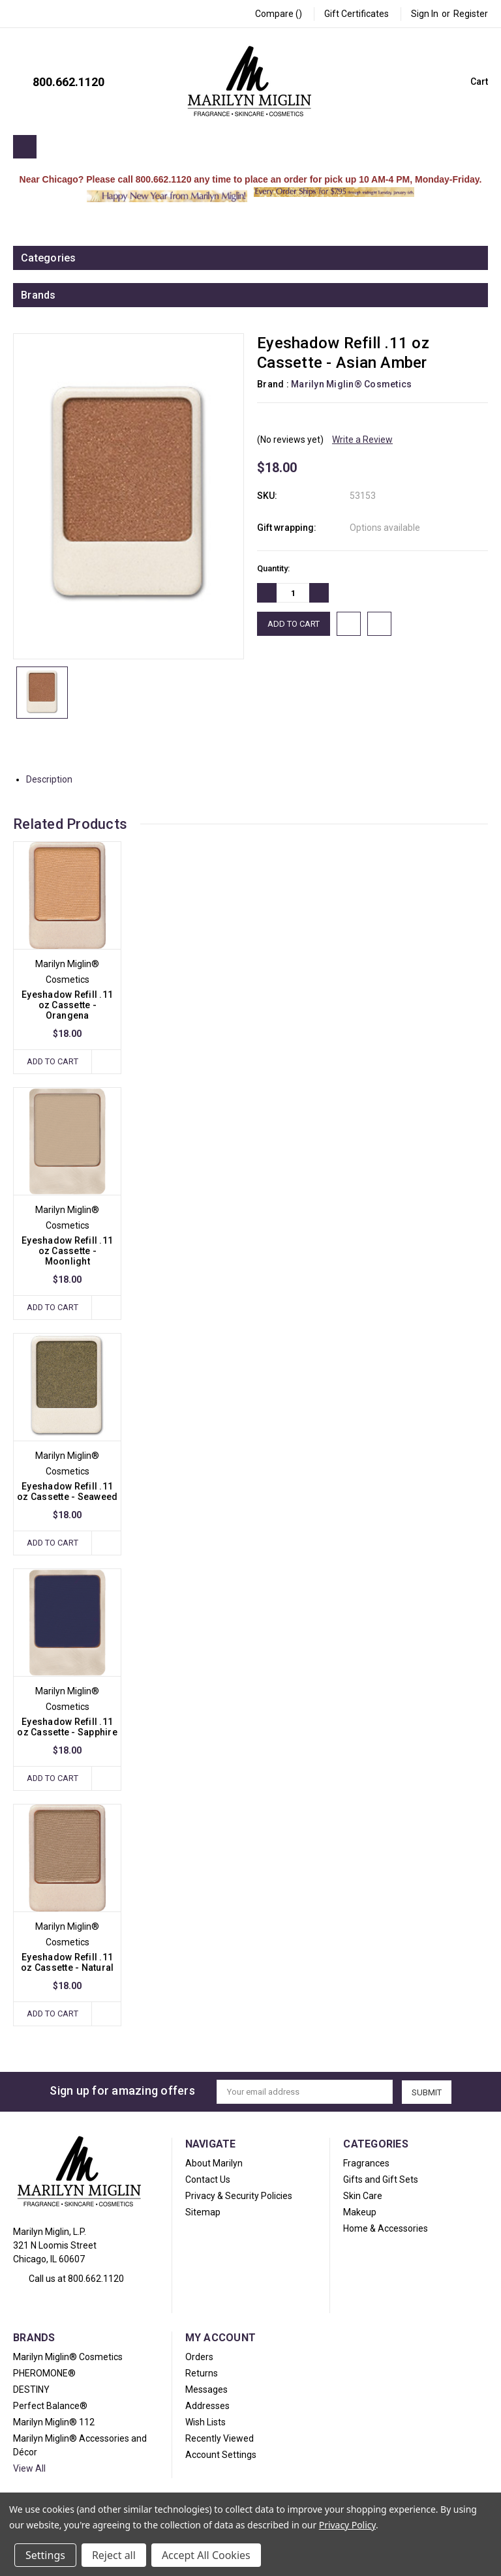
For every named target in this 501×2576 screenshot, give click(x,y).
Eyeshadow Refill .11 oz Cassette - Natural (67, 1963)
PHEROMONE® (44, 2374)
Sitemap (202, 2213)
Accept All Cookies (206, 2555)
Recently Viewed (219, 2439)
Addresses (207, 2406)
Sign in (424, 13)
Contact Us (207, 2180)
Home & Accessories (385, 2229)
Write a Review (362, 439)
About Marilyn (214, 2164)
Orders (199, 2357)
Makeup (359, 2213)
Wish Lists (205, 2423)
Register (470, 13)
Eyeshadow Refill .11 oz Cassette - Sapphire (67, 1727)
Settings (45, 2555)
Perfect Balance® (50, 2406)
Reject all (114, 2555)
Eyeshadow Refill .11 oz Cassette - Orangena (67, 1005)
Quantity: (273, 568)
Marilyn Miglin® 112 (54, 2423)
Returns (201, 2374)
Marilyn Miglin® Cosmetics (68, 2357)
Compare (278, 13)
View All (29, 2469)
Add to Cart (52, 1061)
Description (54, 779)
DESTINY (31, 2390)
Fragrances (366, 2164)
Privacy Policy (347, 2525)
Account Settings (220, 2455)
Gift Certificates (356, 13)
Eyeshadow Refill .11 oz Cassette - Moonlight (67, 1250)
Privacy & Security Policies (238, 2196)
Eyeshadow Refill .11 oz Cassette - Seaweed (67, 1492)
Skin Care (362, 2196)
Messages (206, 2390)
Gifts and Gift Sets (380, 2180)
